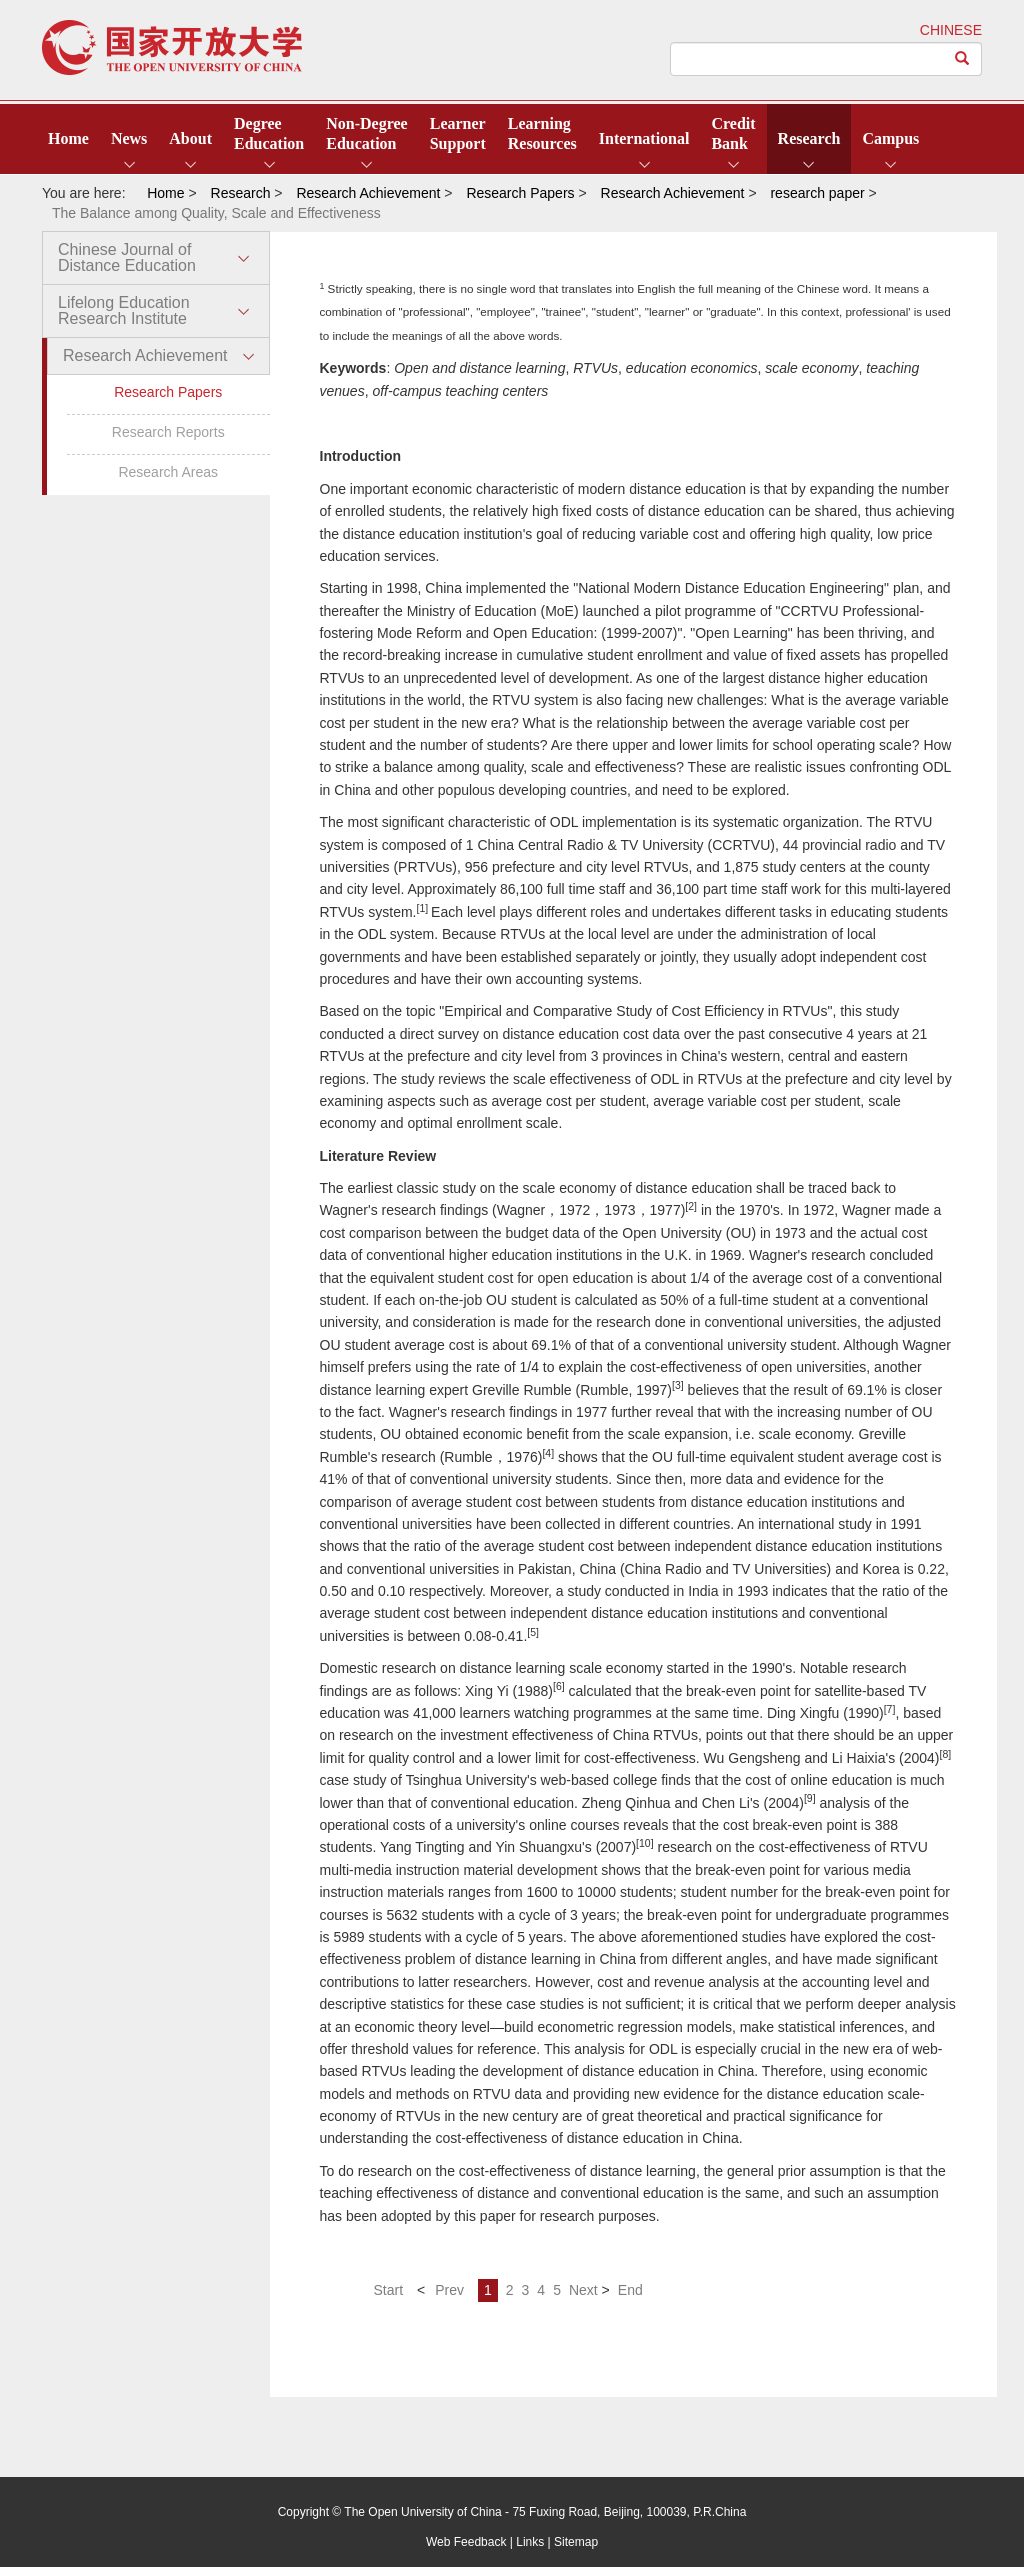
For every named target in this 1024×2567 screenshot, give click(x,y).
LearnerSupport (458, 133)
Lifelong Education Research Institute (124, 310)
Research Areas (168, 472)
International (644, 138)
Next (583, 2290)
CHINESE (951, 30)
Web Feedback (466, 2542)
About (190, 138)
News (129, 138)
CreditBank (733, 133)
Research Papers (168, 392)
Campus (890, 138)
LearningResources (542, 133)
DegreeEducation (269, 133)
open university (172, 47)
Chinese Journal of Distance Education (127, 257)
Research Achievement (145, 355)
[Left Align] (962, 59)
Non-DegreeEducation (366, 133)
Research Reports (168, 432)
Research (809, 138)
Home (68, 138)
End (630, 2290)
